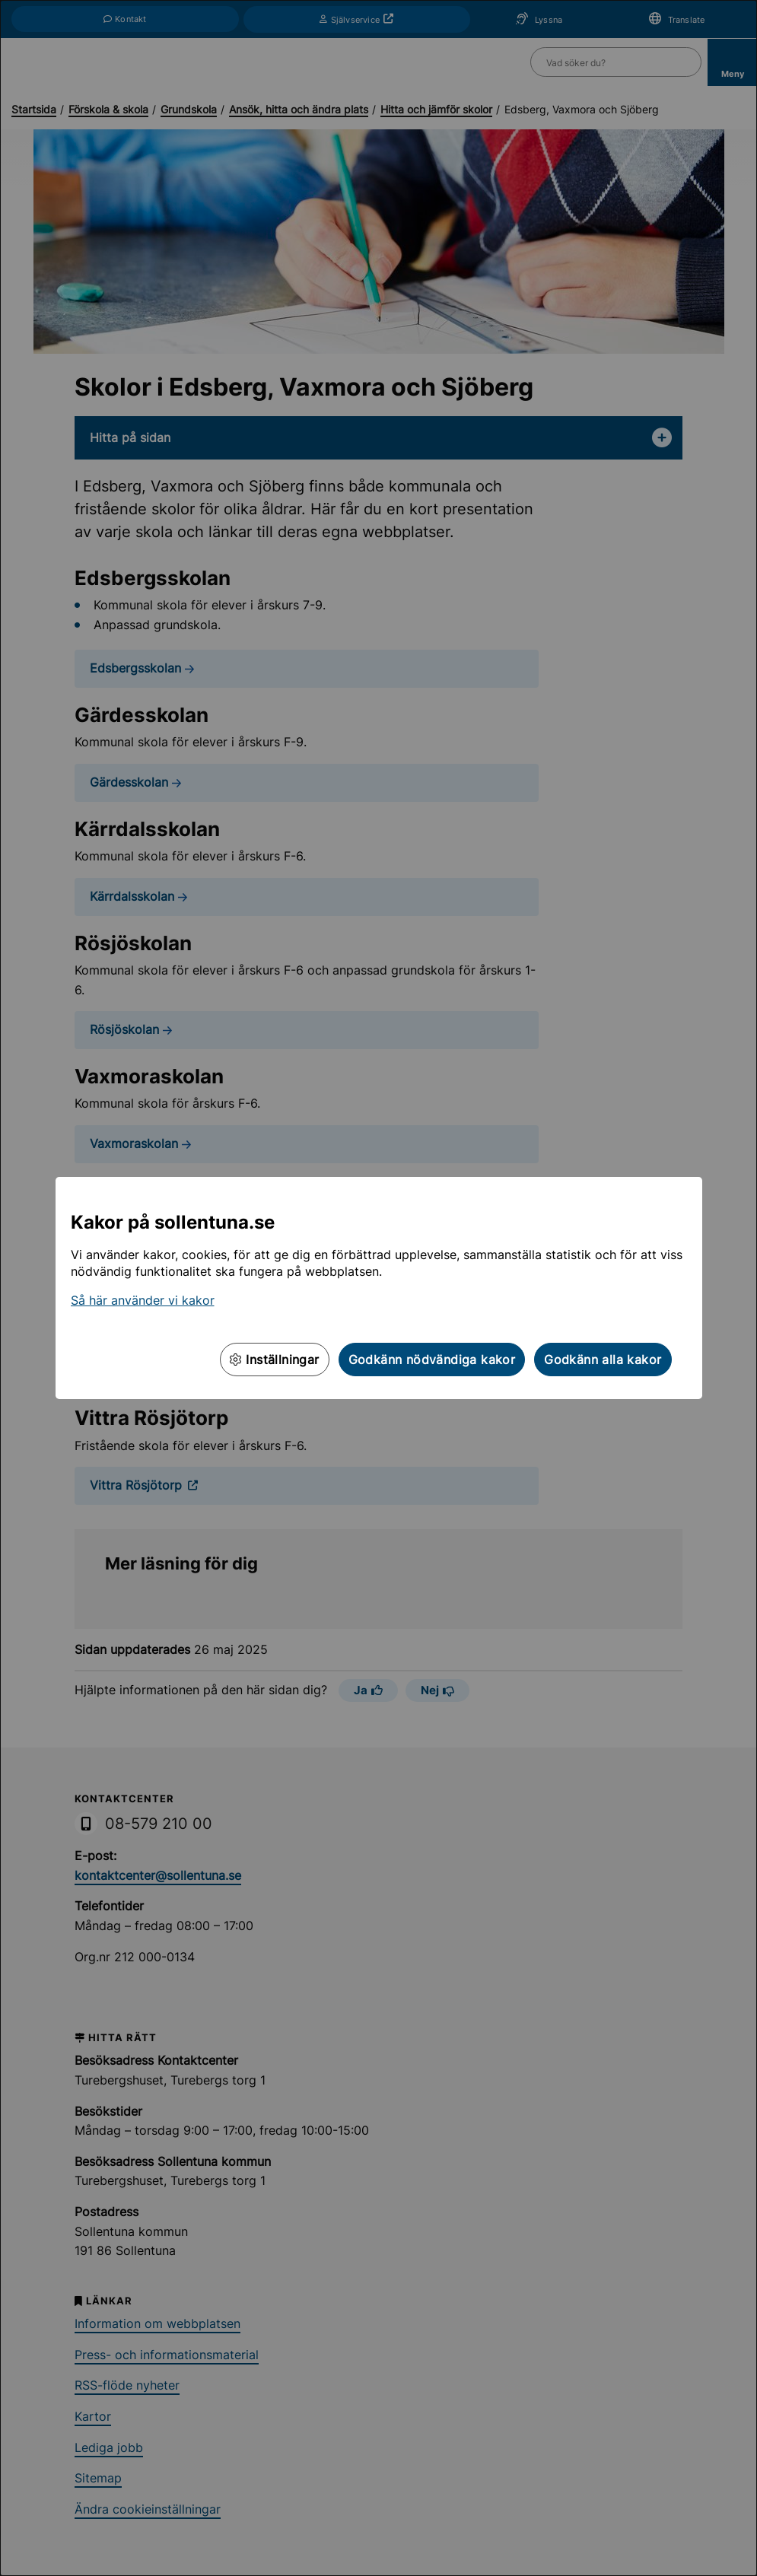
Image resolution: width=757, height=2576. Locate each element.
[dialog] (378, 1288)
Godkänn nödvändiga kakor (432, 1359)
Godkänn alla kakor (602, 1359)
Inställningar (275, 1359)
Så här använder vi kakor (143, 1300)
